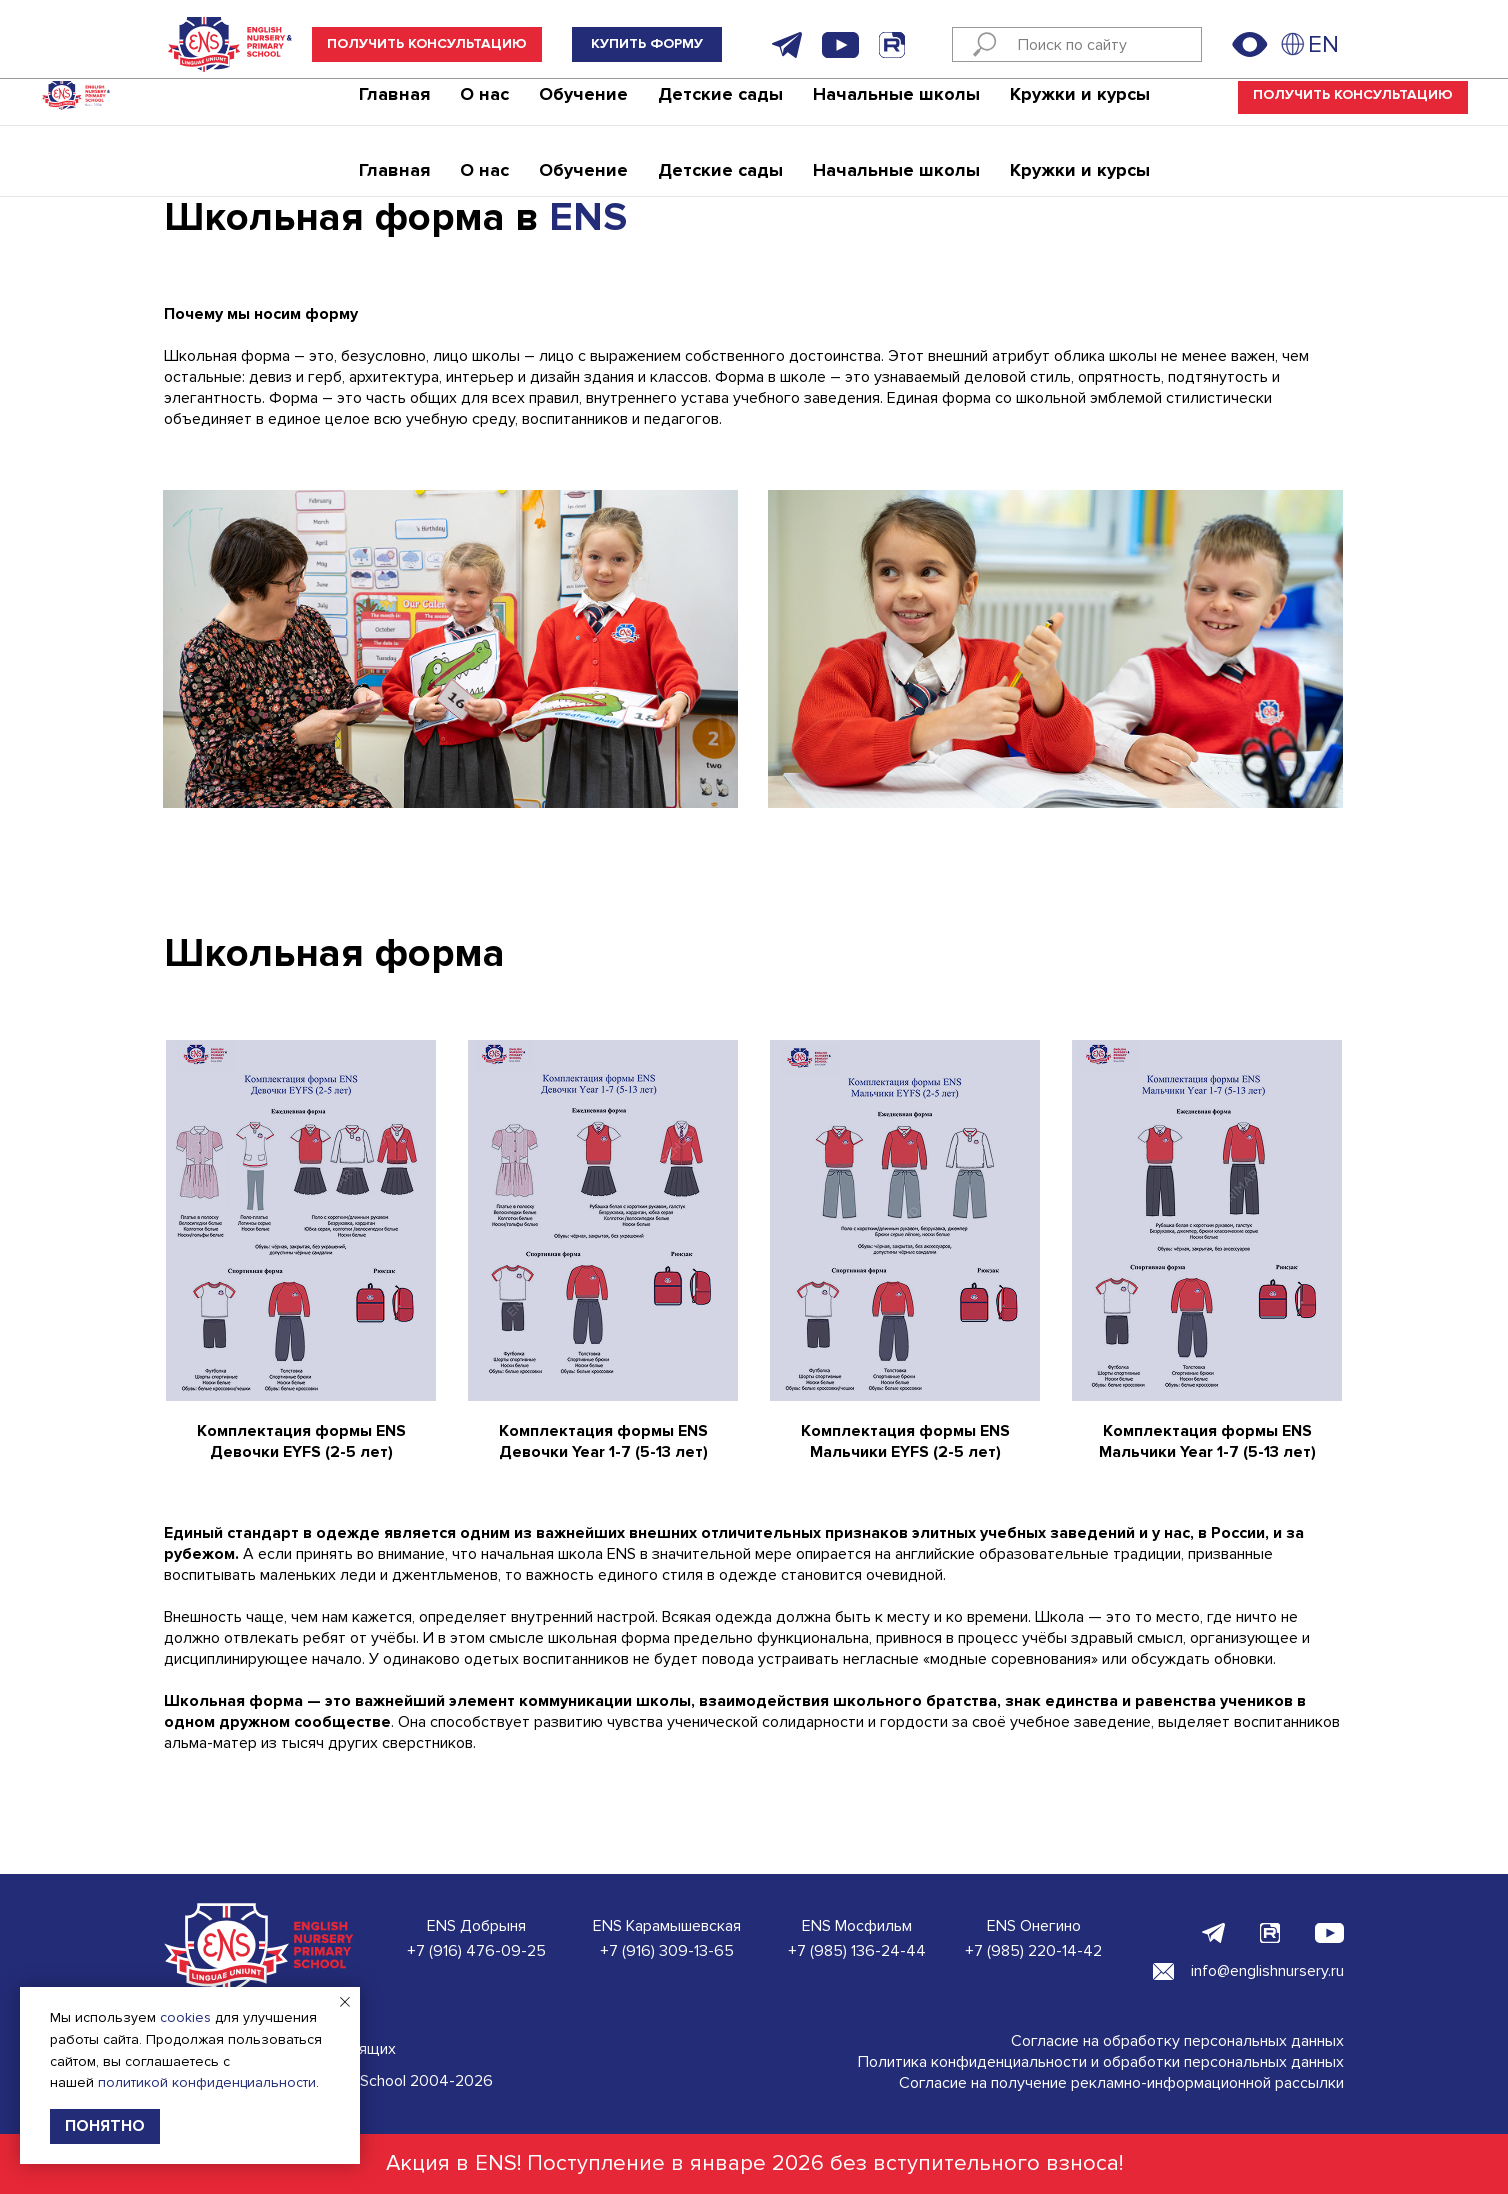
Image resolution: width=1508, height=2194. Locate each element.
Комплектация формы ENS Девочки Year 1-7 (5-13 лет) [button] (603, 1441)
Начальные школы (896, 105)
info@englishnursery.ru (1267, 1971)
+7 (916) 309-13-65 (667, 1951)
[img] (1293, 44)
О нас (484, 105)
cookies (185, 2017)
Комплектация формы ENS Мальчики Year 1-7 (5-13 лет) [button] (1207, 1441)
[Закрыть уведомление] (345, 2002)
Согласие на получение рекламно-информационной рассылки (1121, 2083)
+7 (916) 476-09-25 (476, 1951)
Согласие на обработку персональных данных (1177, 2041)
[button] (427, 44)
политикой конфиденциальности (207, 2082)
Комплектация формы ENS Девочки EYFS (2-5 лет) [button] (301, 1441)
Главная (394, 105)
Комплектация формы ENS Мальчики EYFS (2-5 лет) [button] (905, 1441)
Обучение (583, 105)
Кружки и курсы (1080, 105)
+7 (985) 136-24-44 (857, 1951)
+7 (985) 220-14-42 (1033, 1951)
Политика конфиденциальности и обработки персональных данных (1101, 2062)
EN (1323, 44)
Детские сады (720, 105)
